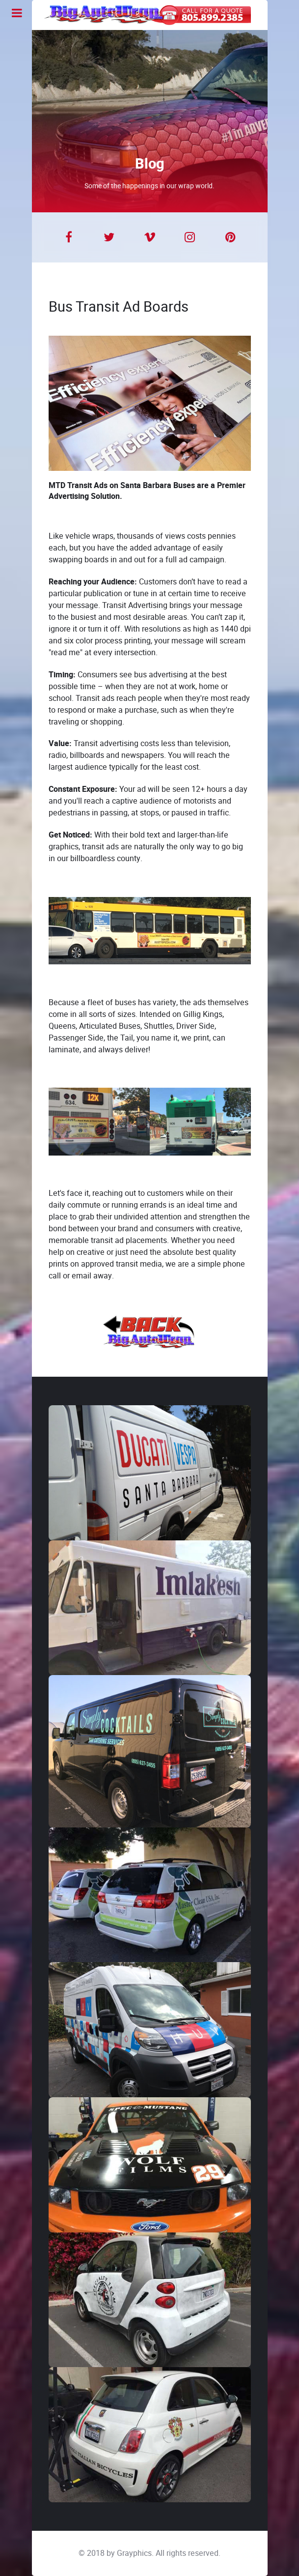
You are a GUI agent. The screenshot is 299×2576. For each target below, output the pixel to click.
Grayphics (134, 2553)
